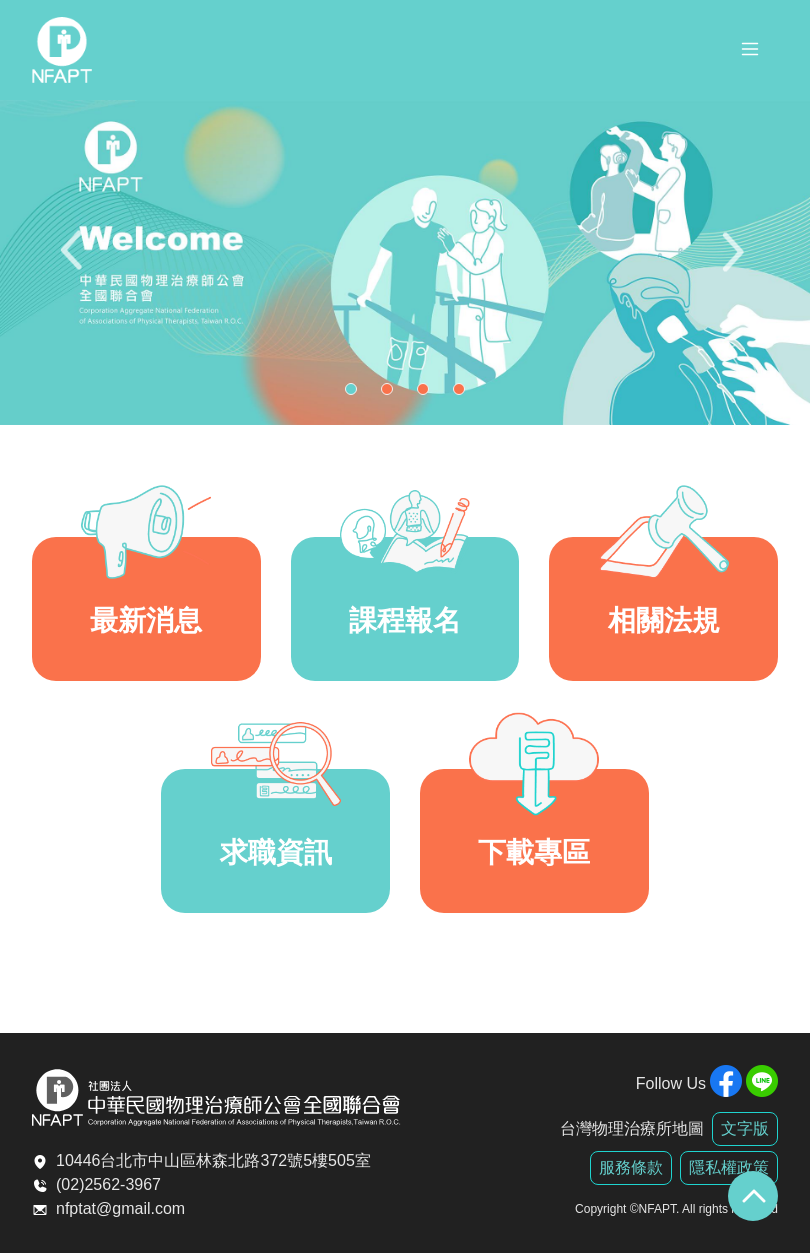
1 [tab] (356, 394)
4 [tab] (464, 394)
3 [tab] (428, 394)
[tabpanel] (405, 262)
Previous (75, 262)
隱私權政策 (729, 1167)
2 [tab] (392, 394)
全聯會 (62, 50)
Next (735, 262)
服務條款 (631, 1167)
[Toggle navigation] (750, 52)
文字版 (745, 1128)
